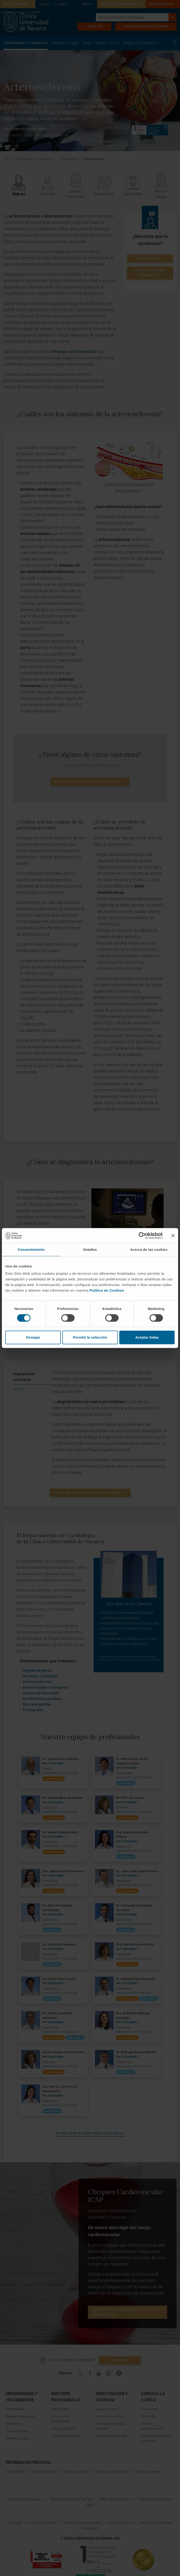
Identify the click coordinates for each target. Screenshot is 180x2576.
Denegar (33, 1337)
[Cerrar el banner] (173, 1235)
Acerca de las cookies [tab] (148, 1250)
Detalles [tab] (90, 1250)
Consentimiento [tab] (31, 1250)
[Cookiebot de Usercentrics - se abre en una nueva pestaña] (142, 1235)
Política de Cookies (107, 1290)
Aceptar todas (147, 1337)
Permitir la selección (90, 1337)
